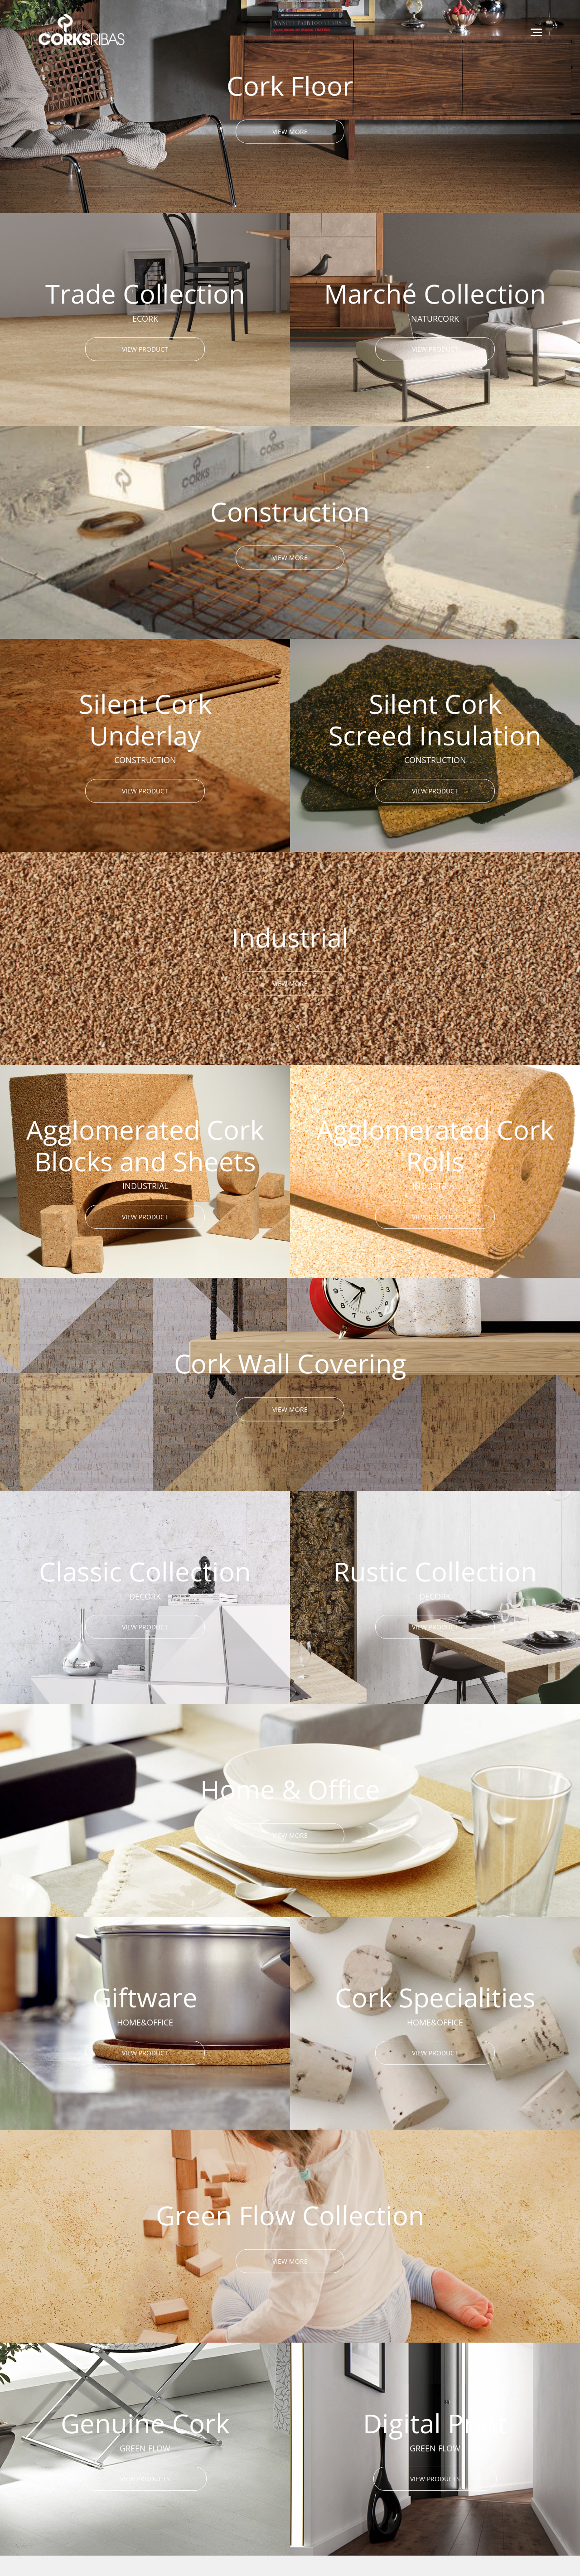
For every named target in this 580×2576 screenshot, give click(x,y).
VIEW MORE (290, 131)
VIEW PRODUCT (145, 349)
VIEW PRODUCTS (145, 2479)
